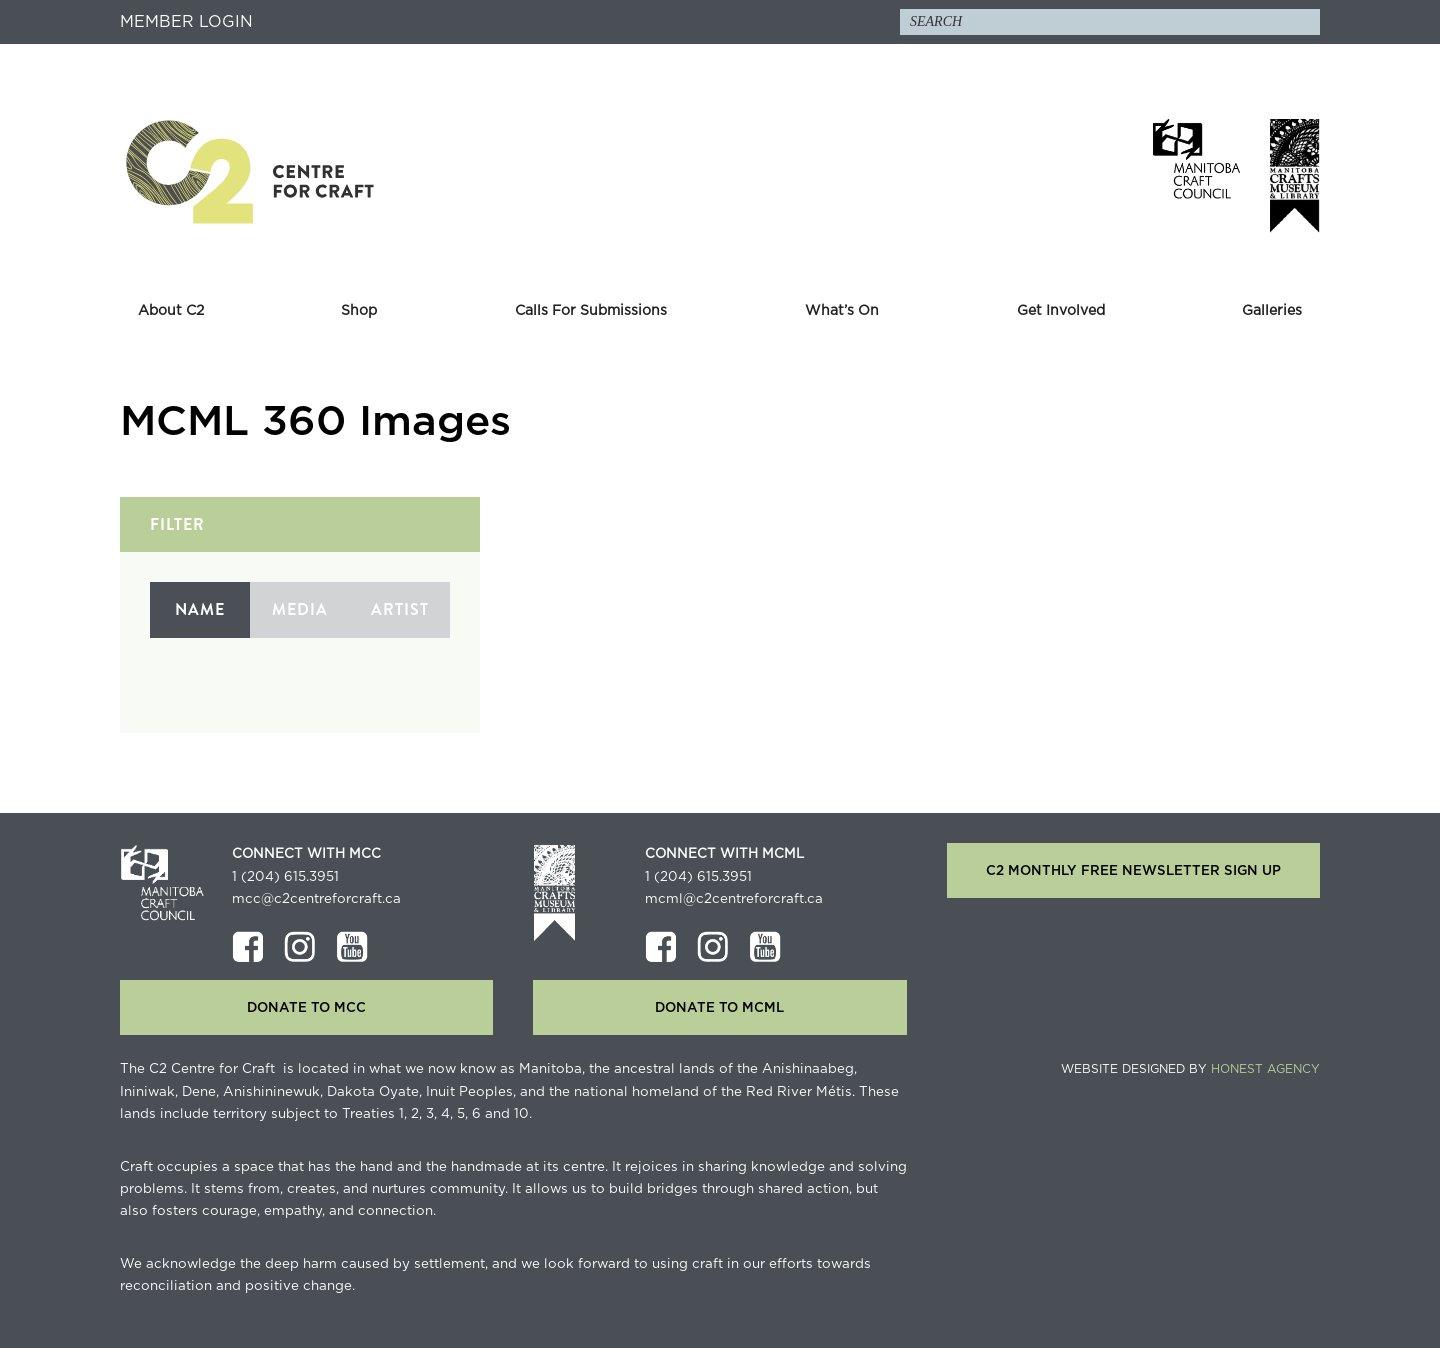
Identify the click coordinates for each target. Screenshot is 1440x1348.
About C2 (171, 311)
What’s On (842, 311)
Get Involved (1061, 311)
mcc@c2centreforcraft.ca (316, 899)
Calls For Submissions (591, 311)
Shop (359, 311)
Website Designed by (1190, 1069)
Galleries (1272, 311)
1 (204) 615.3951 (285, 877)
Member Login (186, 22)
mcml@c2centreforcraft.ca (734, 899)
